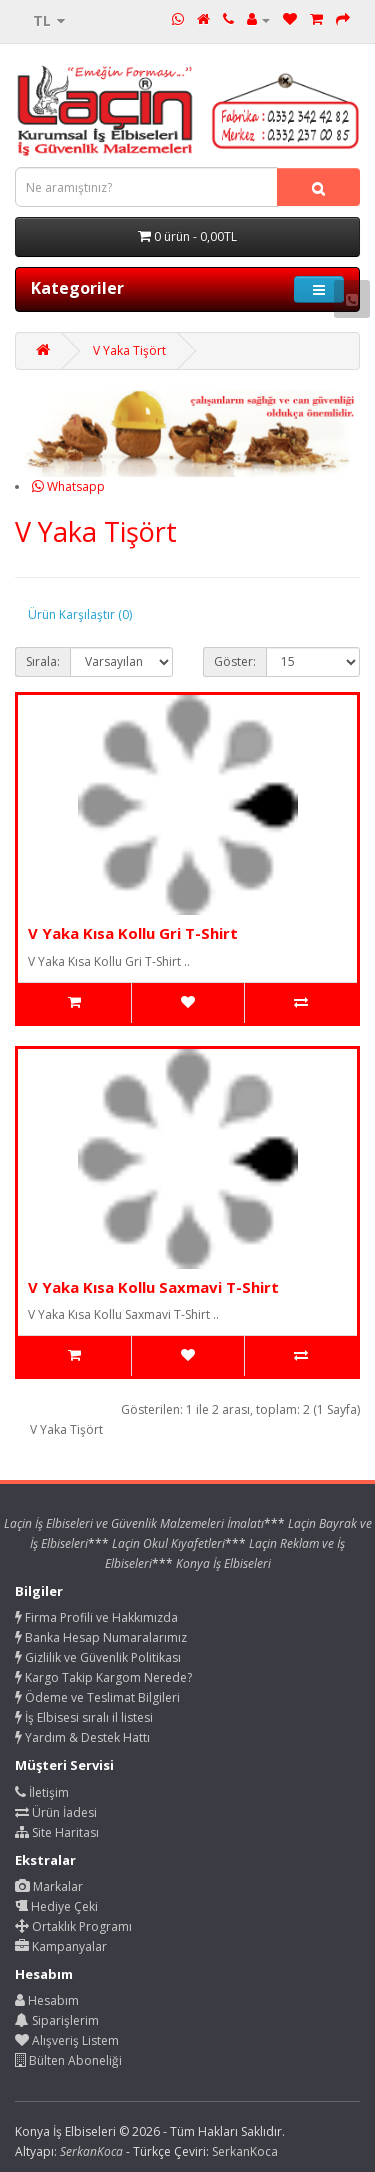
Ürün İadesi (56, 1812)
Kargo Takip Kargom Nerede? (103, 1677)
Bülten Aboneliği (68, 2060)
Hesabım (47, 2000)
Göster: (235, 661)
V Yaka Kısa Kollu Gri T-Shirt (133, 933)
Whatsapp (68, 486)
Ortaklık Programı (73, 1926)
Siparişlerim (57, 2020)
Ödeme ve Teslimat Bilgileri (97, 1697)
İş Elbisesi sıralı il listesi (84, 1717)
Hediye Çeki (56, 1906)
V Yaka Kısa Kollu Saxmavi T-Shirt (153, 1287)
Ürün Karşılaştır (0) (80, 614)
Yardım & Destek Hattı (82, 1737)
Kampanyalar (61, 1946)
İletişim (42, 1792)
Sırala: (43, 661)
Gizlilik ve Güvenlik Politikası (98, 1657)
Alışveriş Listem (67, 2040)
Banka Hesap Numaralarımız (101, 1637)
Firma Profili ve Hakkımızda (96, 1617)
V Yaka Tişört (129, 350)
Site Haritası (57, 1832)
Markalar (49, 1886)
